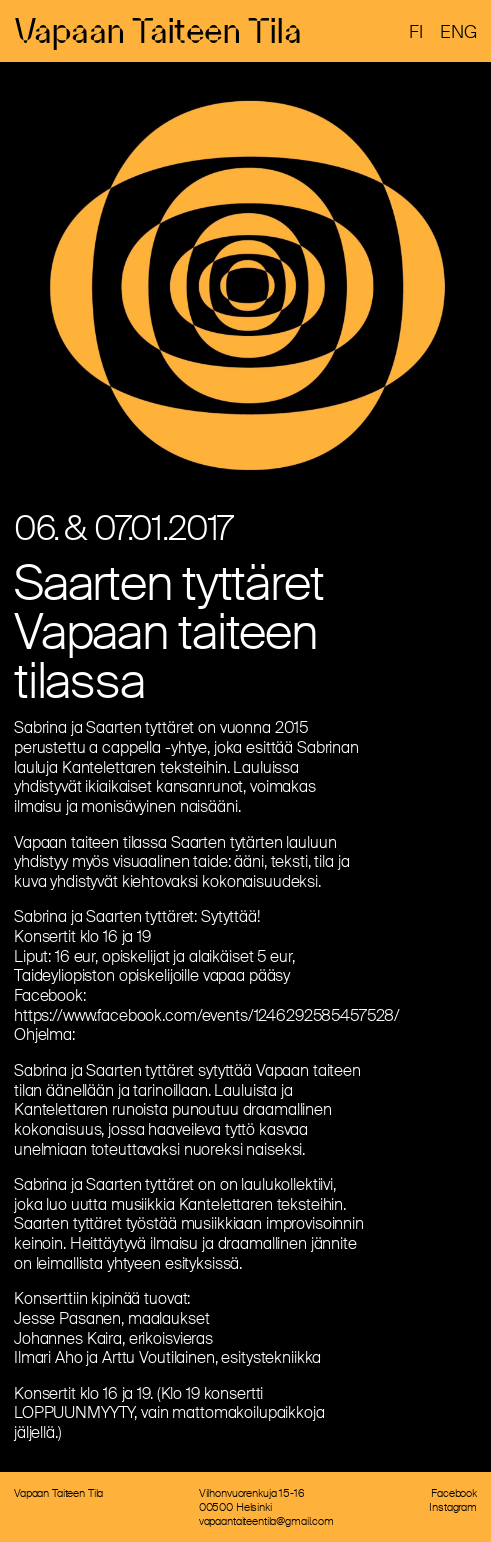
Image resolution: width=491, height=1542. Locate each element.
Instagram (453, 1507)
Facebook (454, 1493)
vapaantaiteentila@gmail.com (266, 1521)
